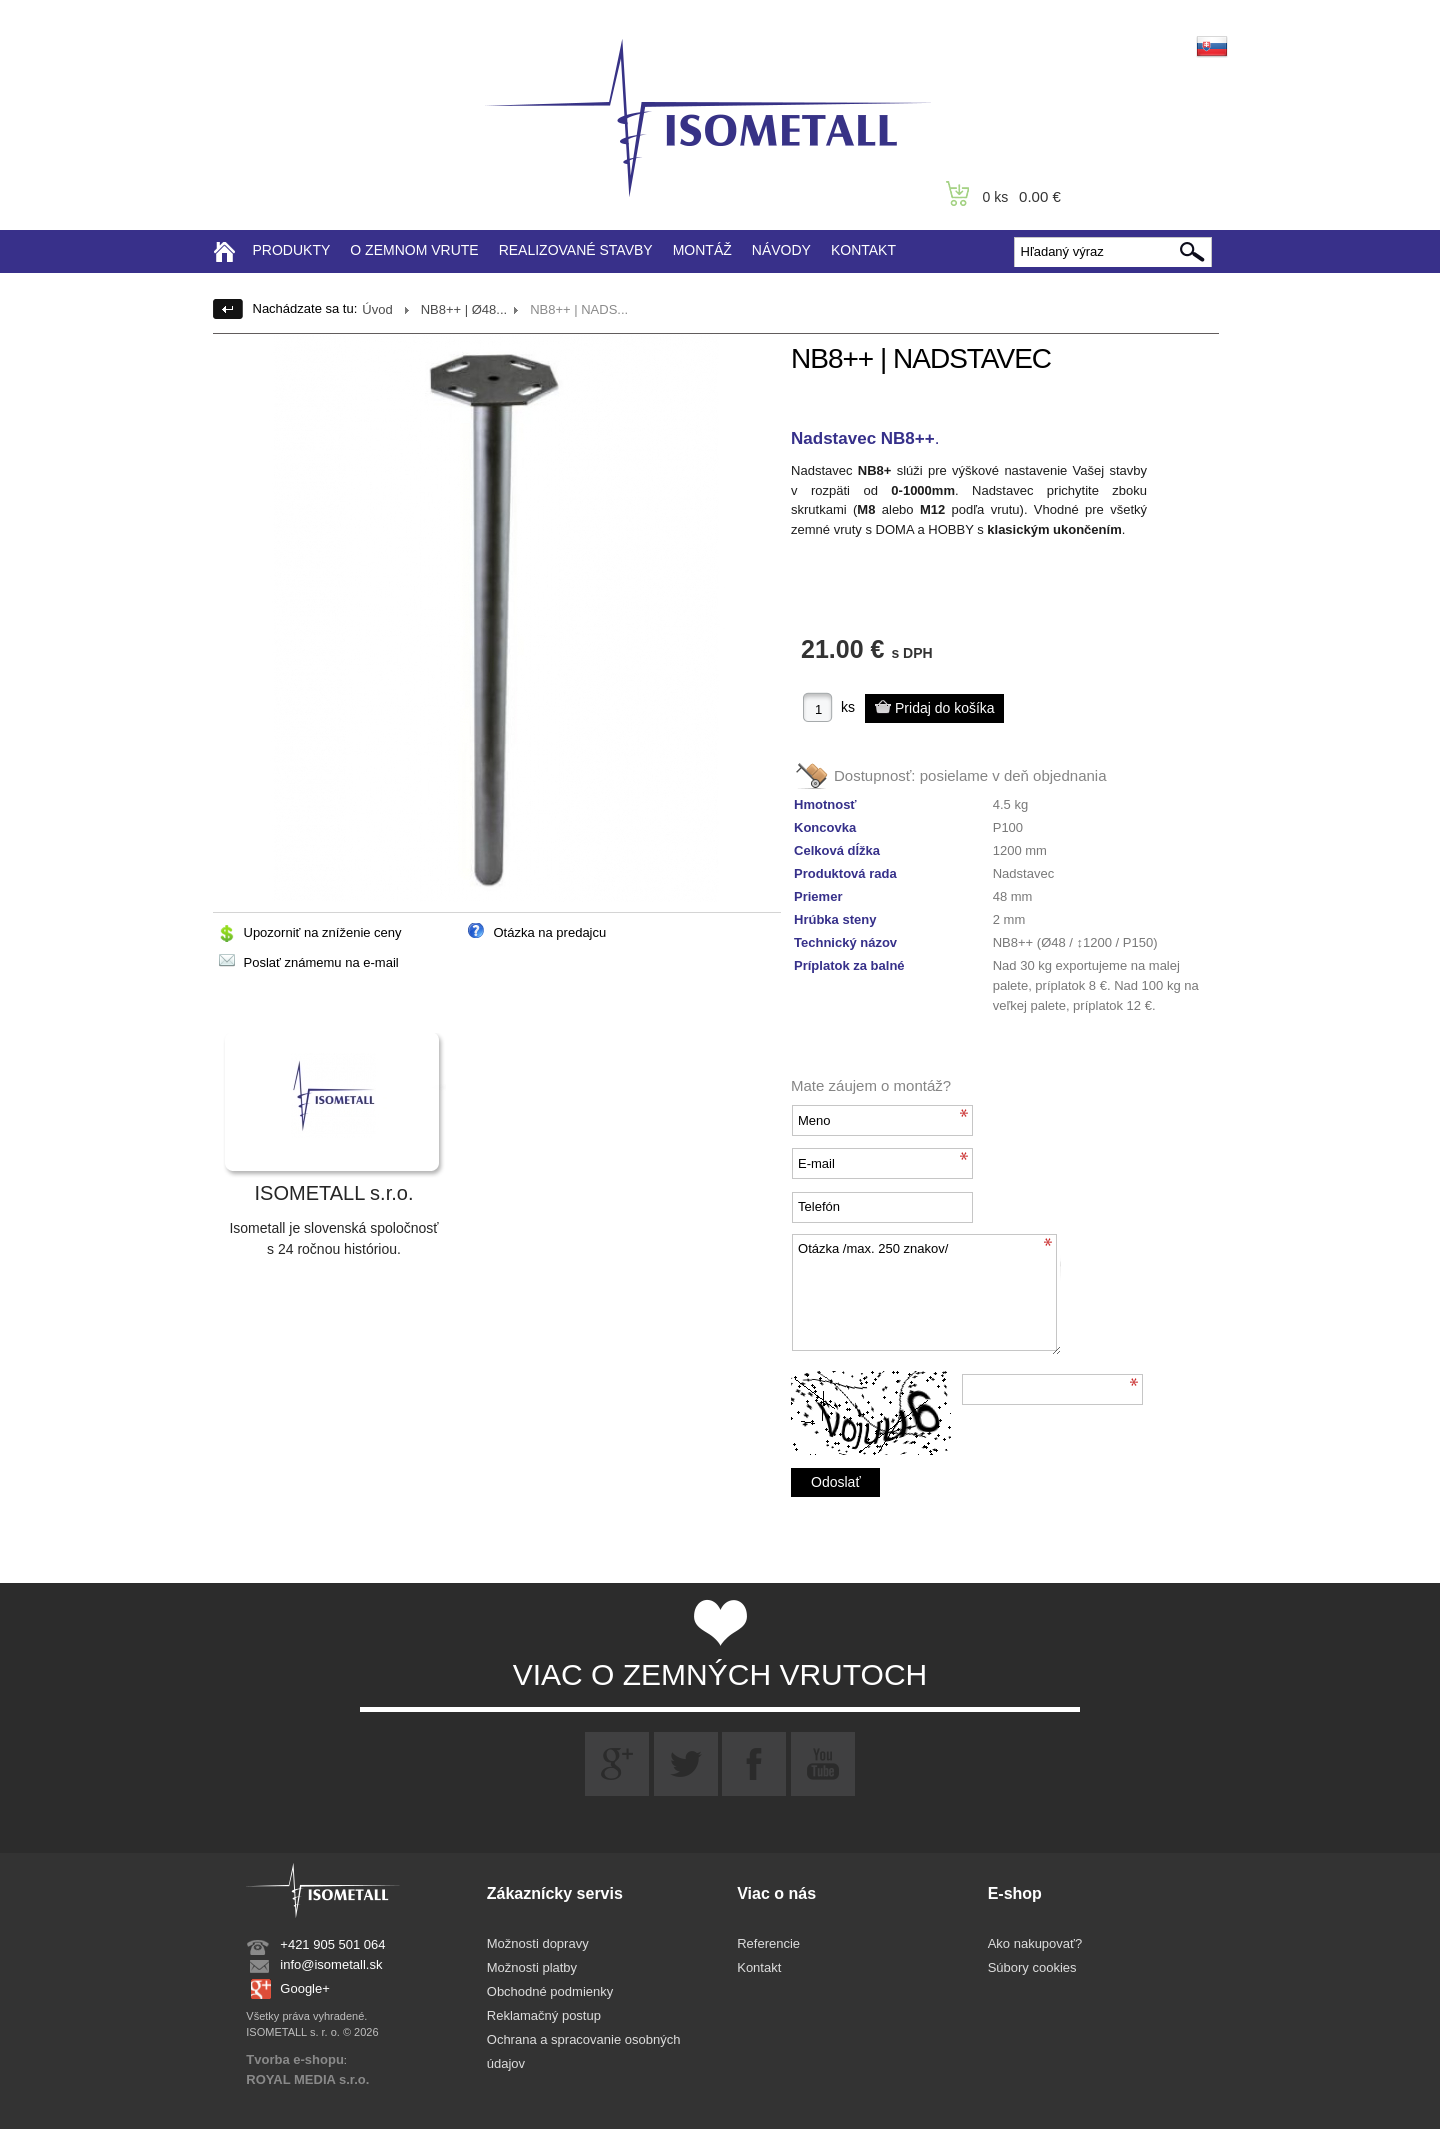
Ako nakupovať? (1035, 1943)
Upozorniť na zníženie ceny (323, 932)
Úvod (377, 309)
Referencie (768, 1943)
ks (848, 707)
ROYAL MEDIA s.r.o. (307, 2079)
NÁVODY (781, 250)
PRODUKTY (292, 250)
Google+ (305, 1988)
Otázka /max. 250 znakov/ (926, 1294)
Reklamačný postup (544, 2015)
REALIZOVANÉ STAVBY (576, 250)
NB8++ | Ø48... (464, 309)
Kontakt (759, 1967)
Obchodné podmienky (550, 1991)
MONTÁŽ (702, 250)
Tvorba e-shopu (295, 2059)
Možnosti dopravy (538, 1943)
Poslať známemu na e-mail (321, 962)
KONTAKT (863, 250)
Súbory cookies (1032, 1967)
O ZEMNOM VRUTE (414, 250)
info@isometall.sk (331, 1964)
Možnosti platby (532, 1967)
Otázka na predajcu (550, 932)
